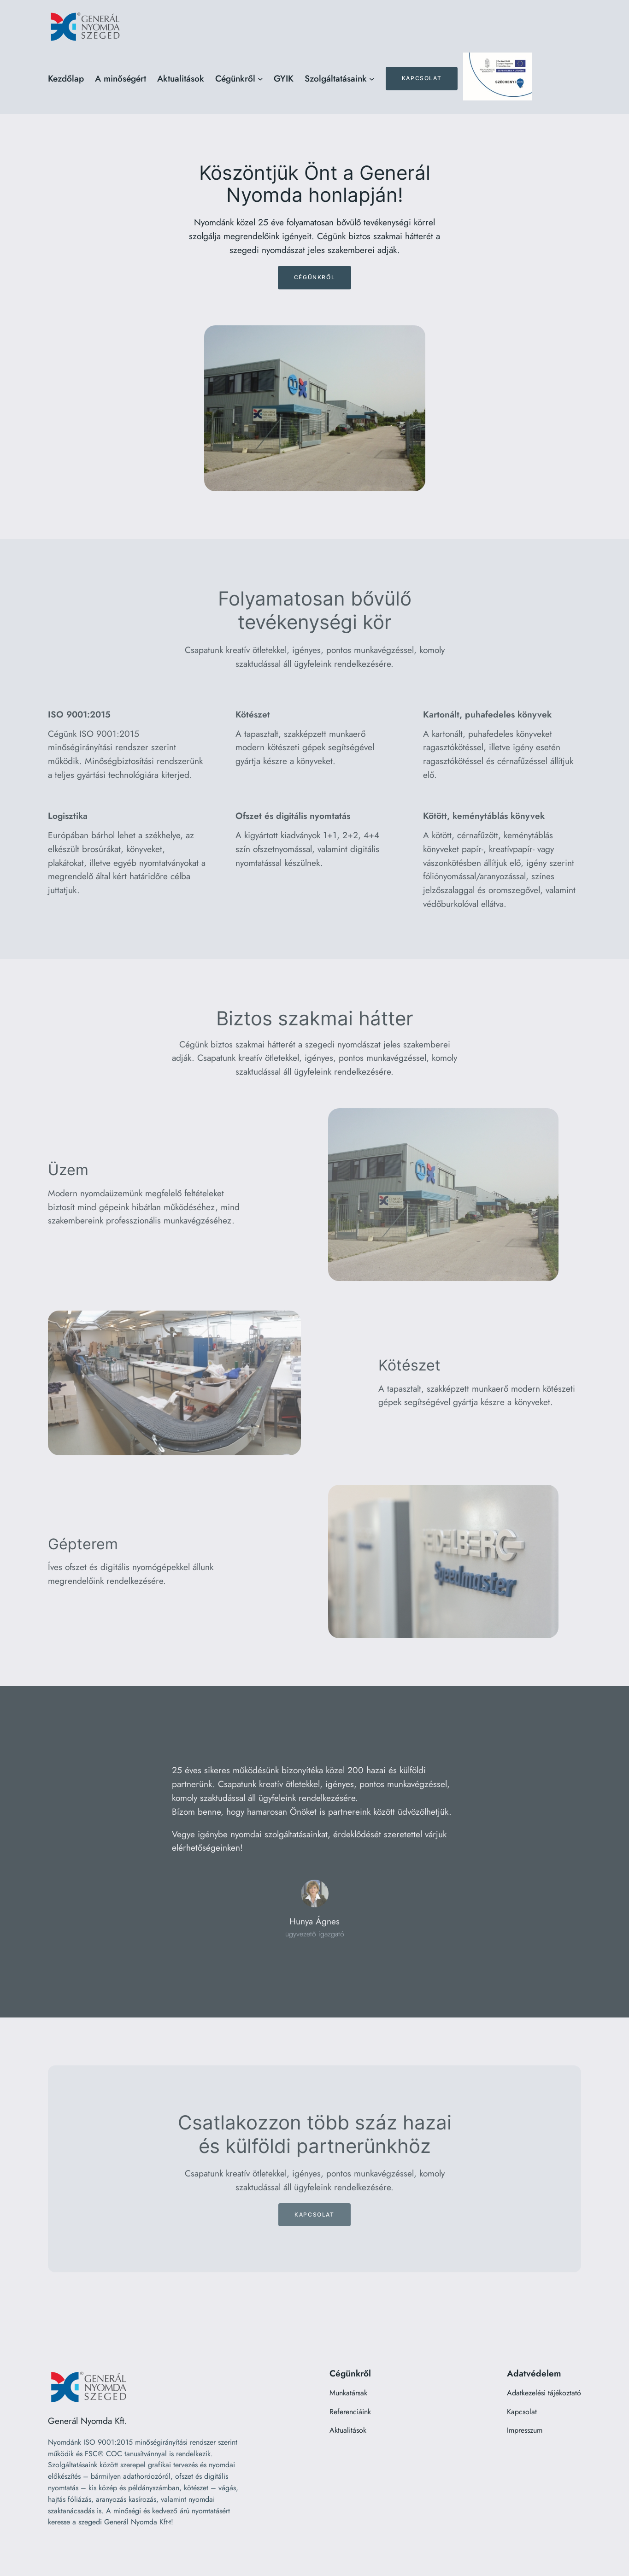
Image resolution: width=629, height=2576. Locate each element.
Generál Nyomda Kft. (87, 2420)
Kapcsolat (421, 78)
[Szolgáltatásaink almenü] (372, 79)
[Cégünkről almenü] (260, 79)
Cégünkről (314, 277)
